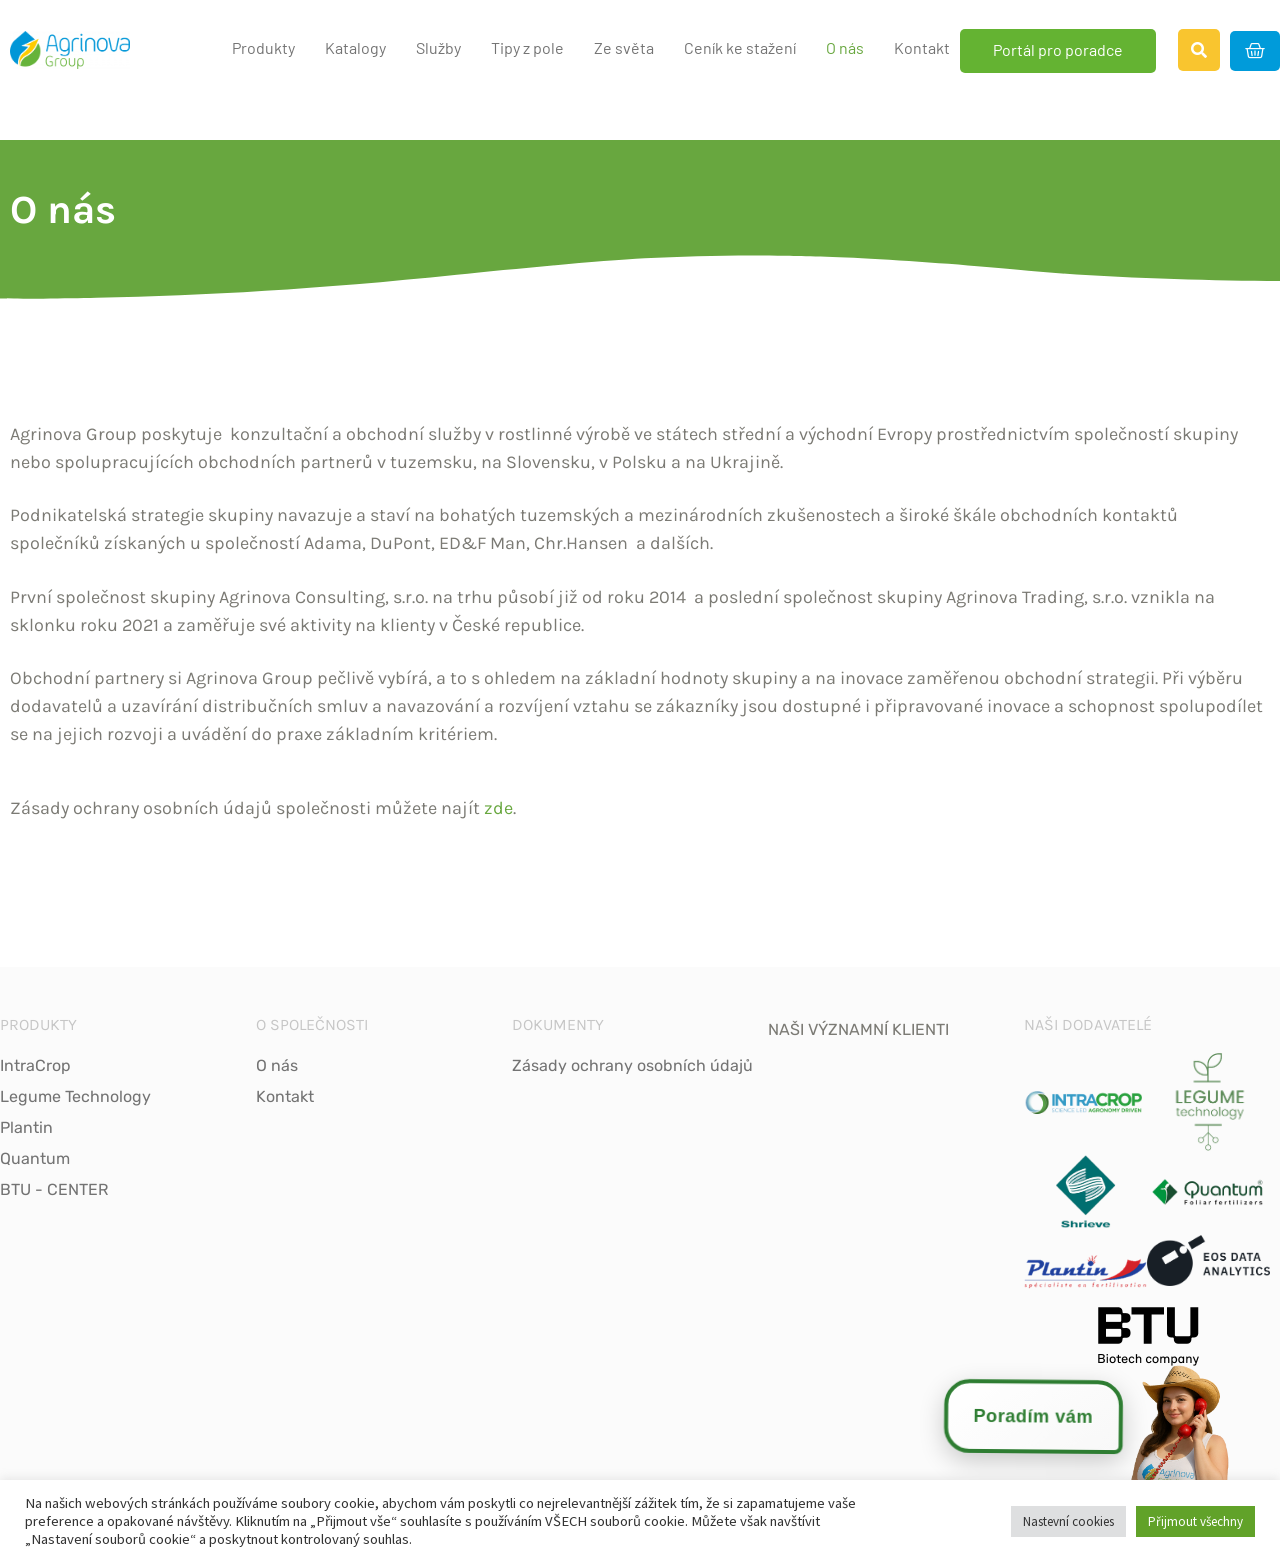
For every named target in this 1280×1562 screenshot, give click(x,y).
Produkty (263, 47)
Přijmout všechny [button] (1195, 1521)
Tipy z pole (527, 47)
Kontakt (922, 47)
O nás (845, 47)
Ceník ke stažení (740, 47)
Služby (438, 47)
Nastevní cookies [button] (1068, 1521)
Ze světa (624, 47)
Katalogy (355, 47)
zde (498, 808)
